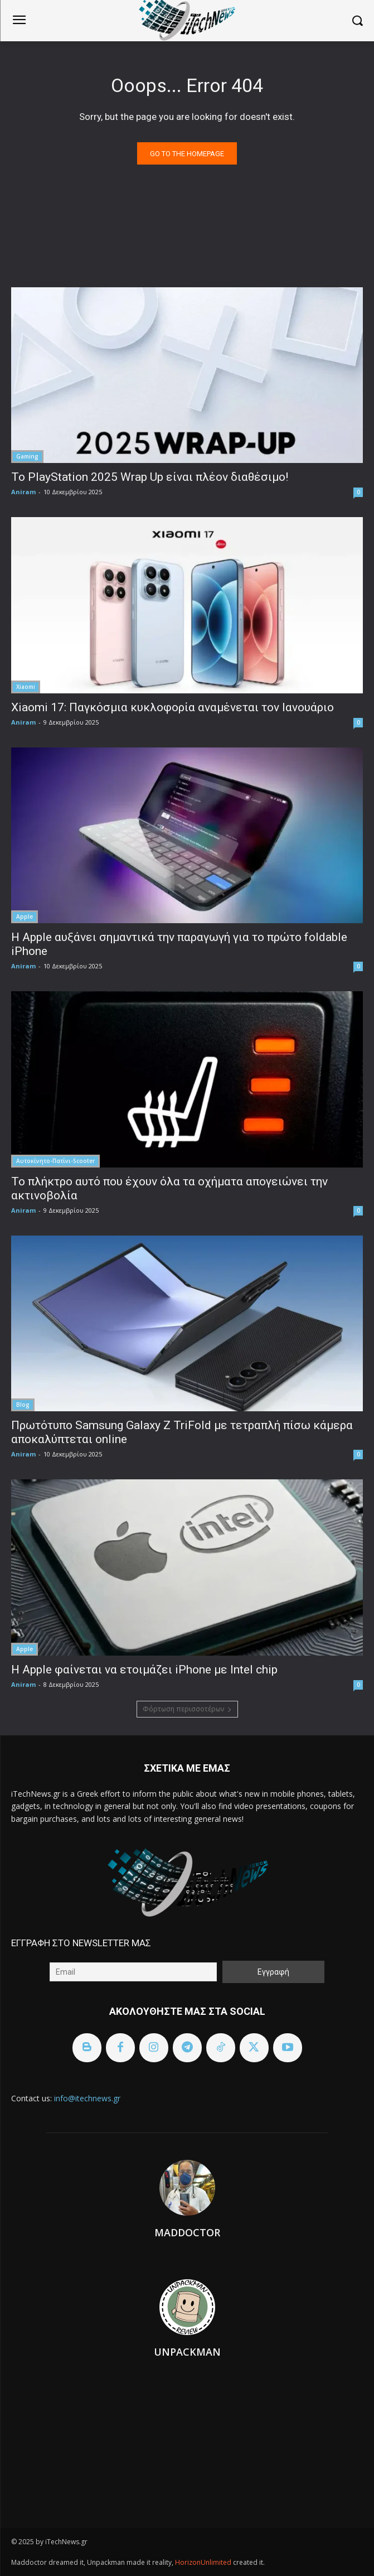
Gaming (27, 456)
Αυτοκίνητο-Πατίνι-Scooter (55, 1161)
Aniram (23, 492)
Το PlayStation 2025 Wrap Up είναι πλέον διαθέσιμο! (149, 477)
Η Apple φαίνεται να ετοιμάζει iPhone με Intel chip (144, 1669)
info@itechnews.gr (87, 2098)
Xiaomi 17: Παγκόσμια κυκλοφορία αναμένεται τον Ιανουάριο (172, 707)
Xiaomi (25, 687)
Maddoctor (187, 2232)
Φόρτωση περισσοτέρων (187, 1709)
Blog (23, 1404)
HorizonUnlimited (204, 2562)
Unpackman (187, 2351)
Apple (24, 916)
